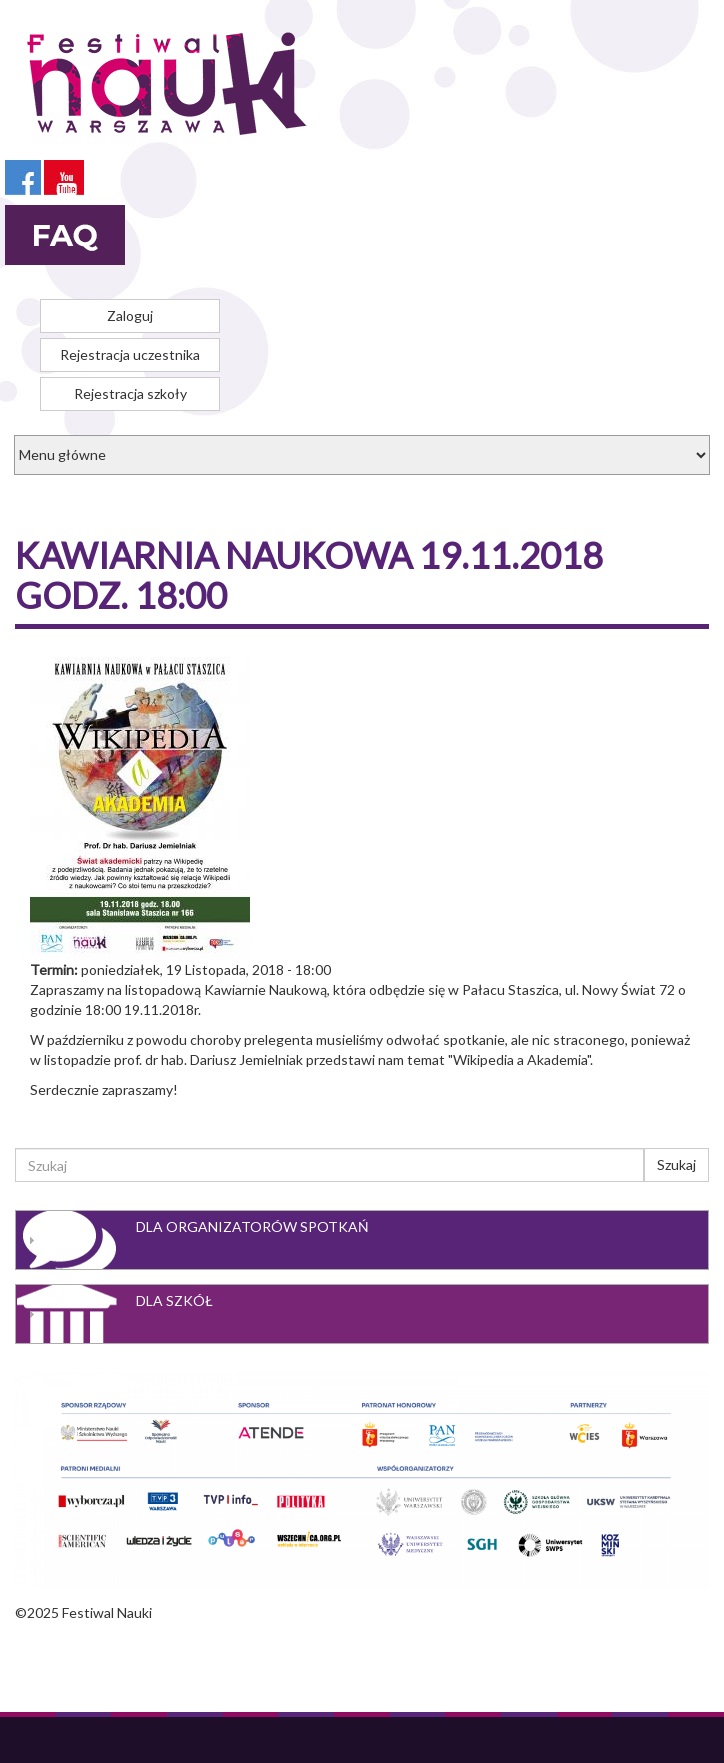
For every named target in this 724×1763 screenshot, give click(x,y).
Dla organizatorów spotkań (252, 1226)
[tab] (362, 1240)
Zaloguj (130, 315)
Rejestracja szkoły (130, 393)
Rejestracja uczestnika (130, 354)
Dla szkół (174, 1300)
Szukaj (676, 1164)
